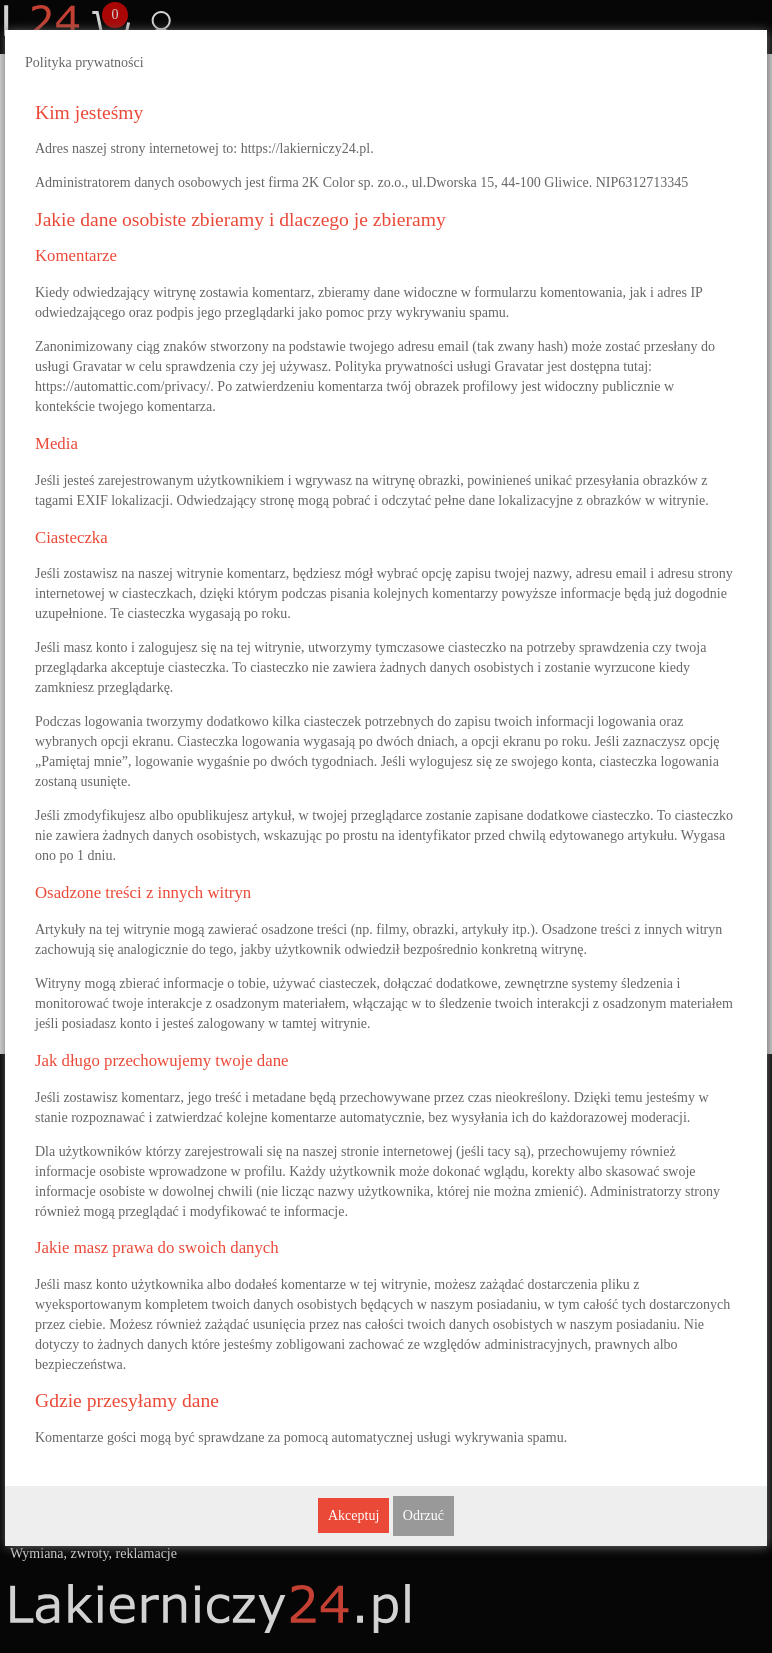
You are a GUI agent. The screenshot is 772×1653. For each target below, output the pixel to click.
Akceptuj (353, 1515)
